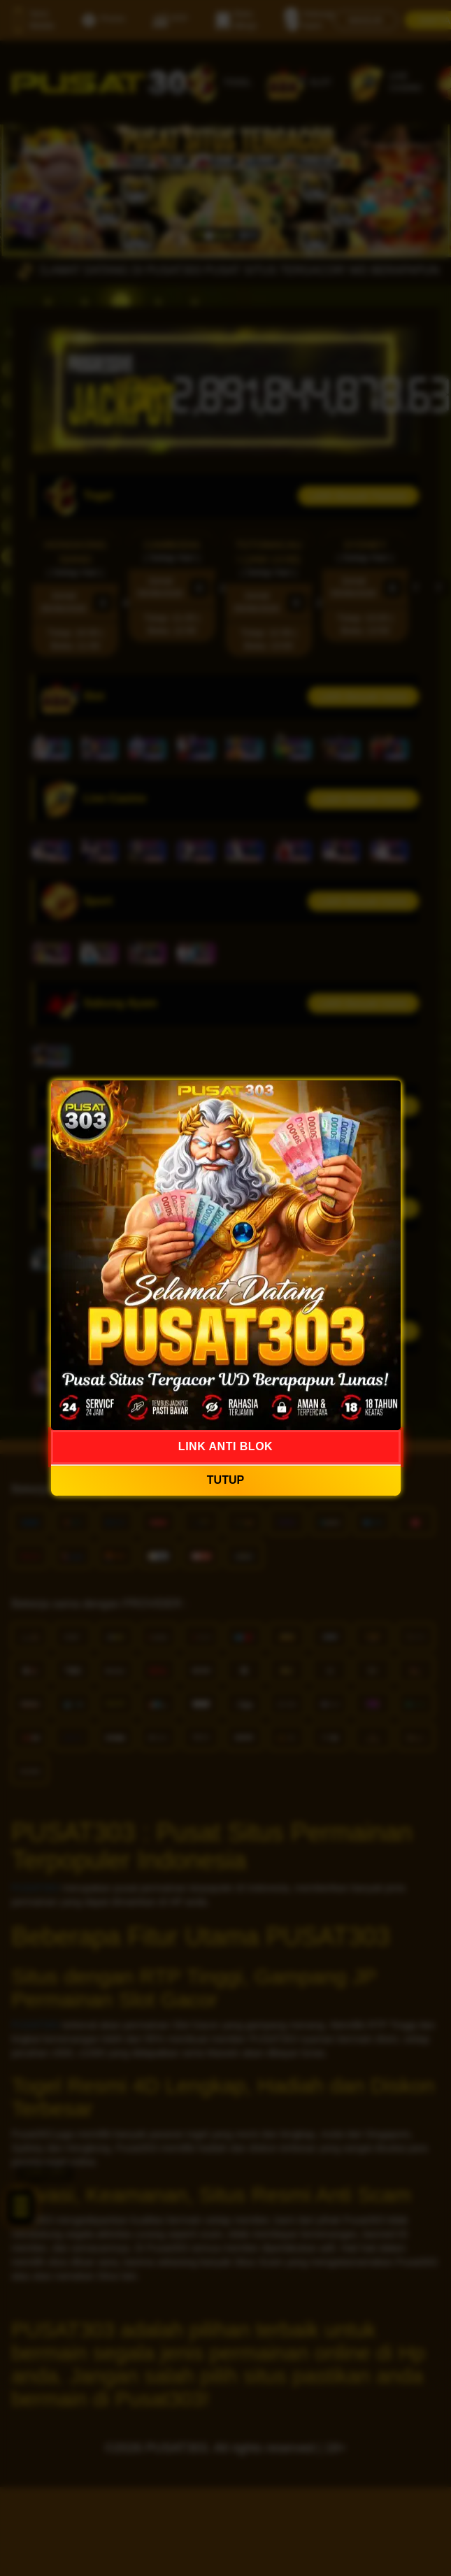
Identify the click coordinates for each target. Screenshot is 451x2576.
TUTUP (225, 1480)
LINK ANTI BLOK (225, 1446)
